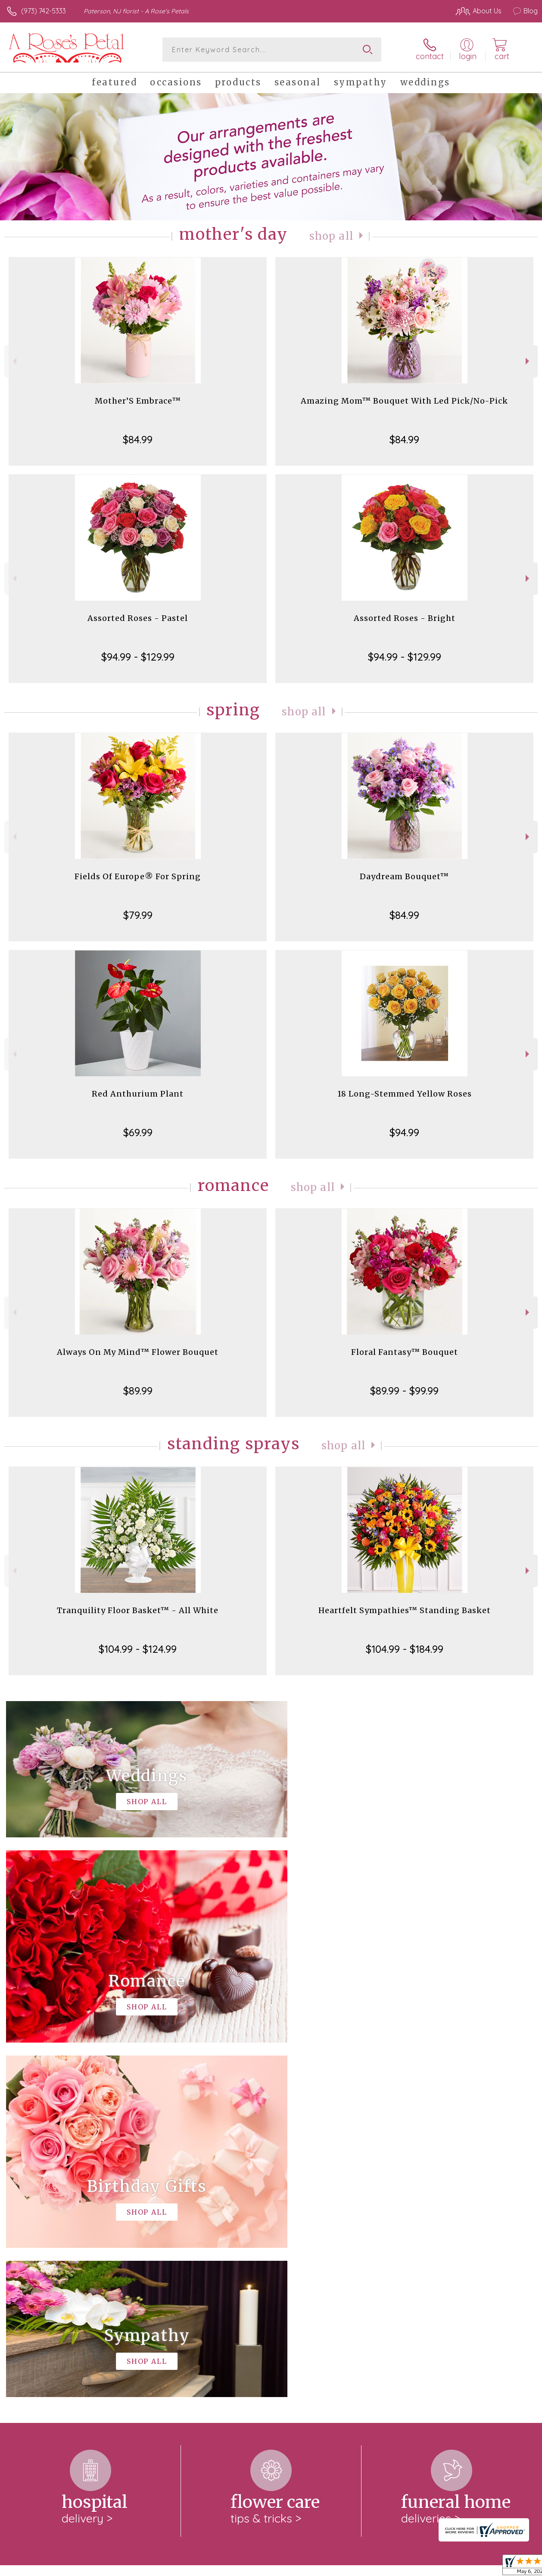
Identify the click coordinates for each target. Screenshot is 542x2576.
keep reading (305, 2245)
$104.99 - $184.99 (404, 1648)
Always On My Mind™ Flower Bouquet (137, 1352)
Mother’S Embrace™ (138, 401)
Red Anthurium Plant (138, 1094)
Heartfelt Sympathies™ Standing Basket (404, 1610)
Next (528, 361)
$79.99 (138, 915)
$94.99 (404, 1132)
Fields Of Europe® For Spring (138, 876)
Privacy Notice (391, 2567)
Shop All (331, 236)
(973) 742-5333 (43, 10)
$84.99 (138, 439)
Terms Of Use (340, 2567)
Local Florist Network (453, 2567)
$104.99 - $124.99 (138, 1648)
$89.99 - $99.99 (404, 1390)
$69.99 (138, 1132)
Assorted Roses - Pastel (137, 618)
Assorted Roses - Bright (404, 618)
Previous (13, 361)
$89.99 (138, 1390)
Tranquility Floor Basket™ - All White (137, 1610)
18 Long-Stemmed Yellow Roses (404, 1094)
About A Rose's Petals (44, 2228)
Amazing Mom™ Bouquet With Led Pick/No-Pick (404, 401)
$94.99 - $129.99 (137, 656)
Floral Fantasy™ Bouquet (404, 1352)
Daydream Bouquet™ (404, 876)
